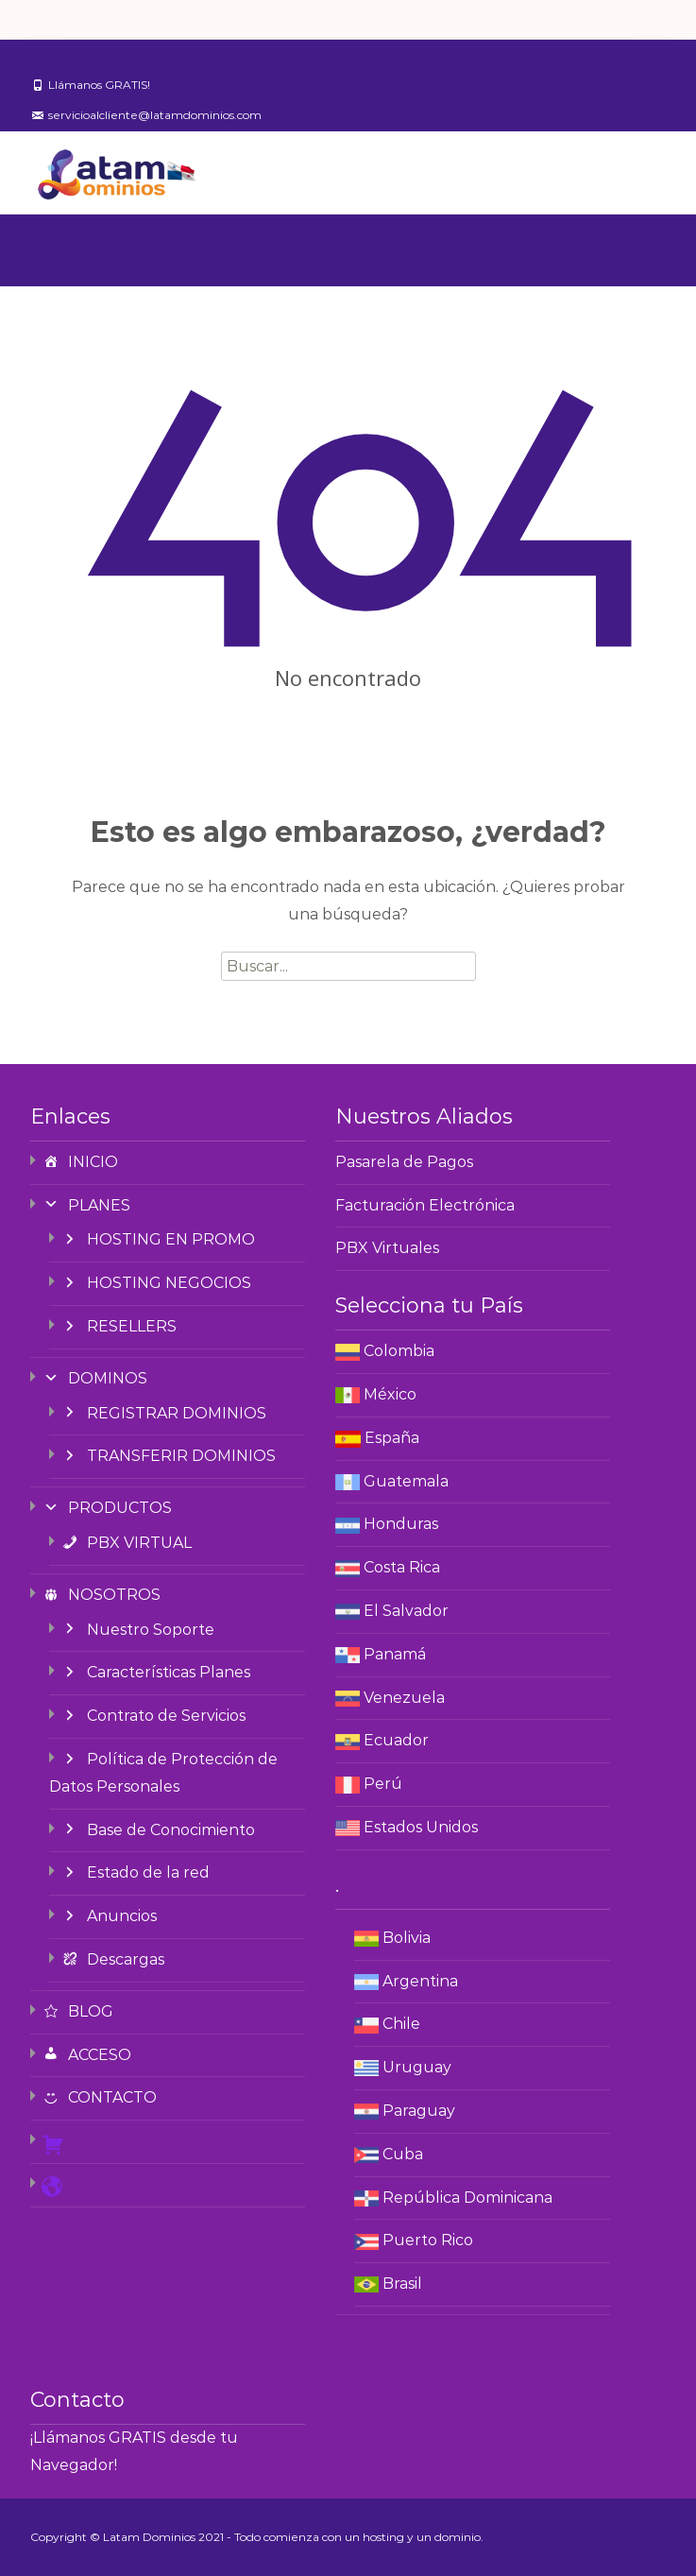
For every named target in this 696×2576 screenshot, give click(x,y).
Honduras (401, 1524)
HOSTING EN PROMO (157, 1239)
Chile (401, 2024)
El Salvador (406, 1611)
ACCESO (86, 2055)
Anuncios (108, 1916)
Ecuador (396, 1740)
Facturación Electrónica (425, 1205)
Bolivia (406, 1938)
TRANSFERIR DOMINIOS (168, 1456)
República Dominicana (467, 2198)
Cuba (402, 2154)
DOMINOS (94, 1378)
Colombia (399, 1351)
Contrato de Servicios (153, 1716)
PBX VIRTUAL (126, 1543)
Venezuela (404, 1698)
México (390, 1394)
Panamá (395, 1654)
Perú (383, 1784)
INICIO (80, 1162)
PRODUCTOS (107, 1508)
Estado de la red (135, 1872)
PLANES (86, 1205)
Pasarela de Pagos (404, 1162)
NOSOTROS (101, 1595)
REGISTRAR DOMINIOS (163, 1413)
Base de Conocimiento (157, 1830)
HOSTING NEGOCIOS (155, 1283)
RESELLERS (118, 1326)
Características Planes (155, 1672)
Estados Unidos (421, 1827)
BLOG (77, 2011)
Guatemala (406, 1481)
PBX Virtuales (387, 1248)
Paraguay (418, 2111)
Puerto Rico (427, 2240)
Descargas (112, 1959)
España (392, 1438)
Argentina (420, 1981)
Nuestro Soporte (137, 1630)
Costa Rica (402, 1567)
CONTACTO (99, 2097)
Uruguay (416, 2067)
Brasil (402, 2284)
